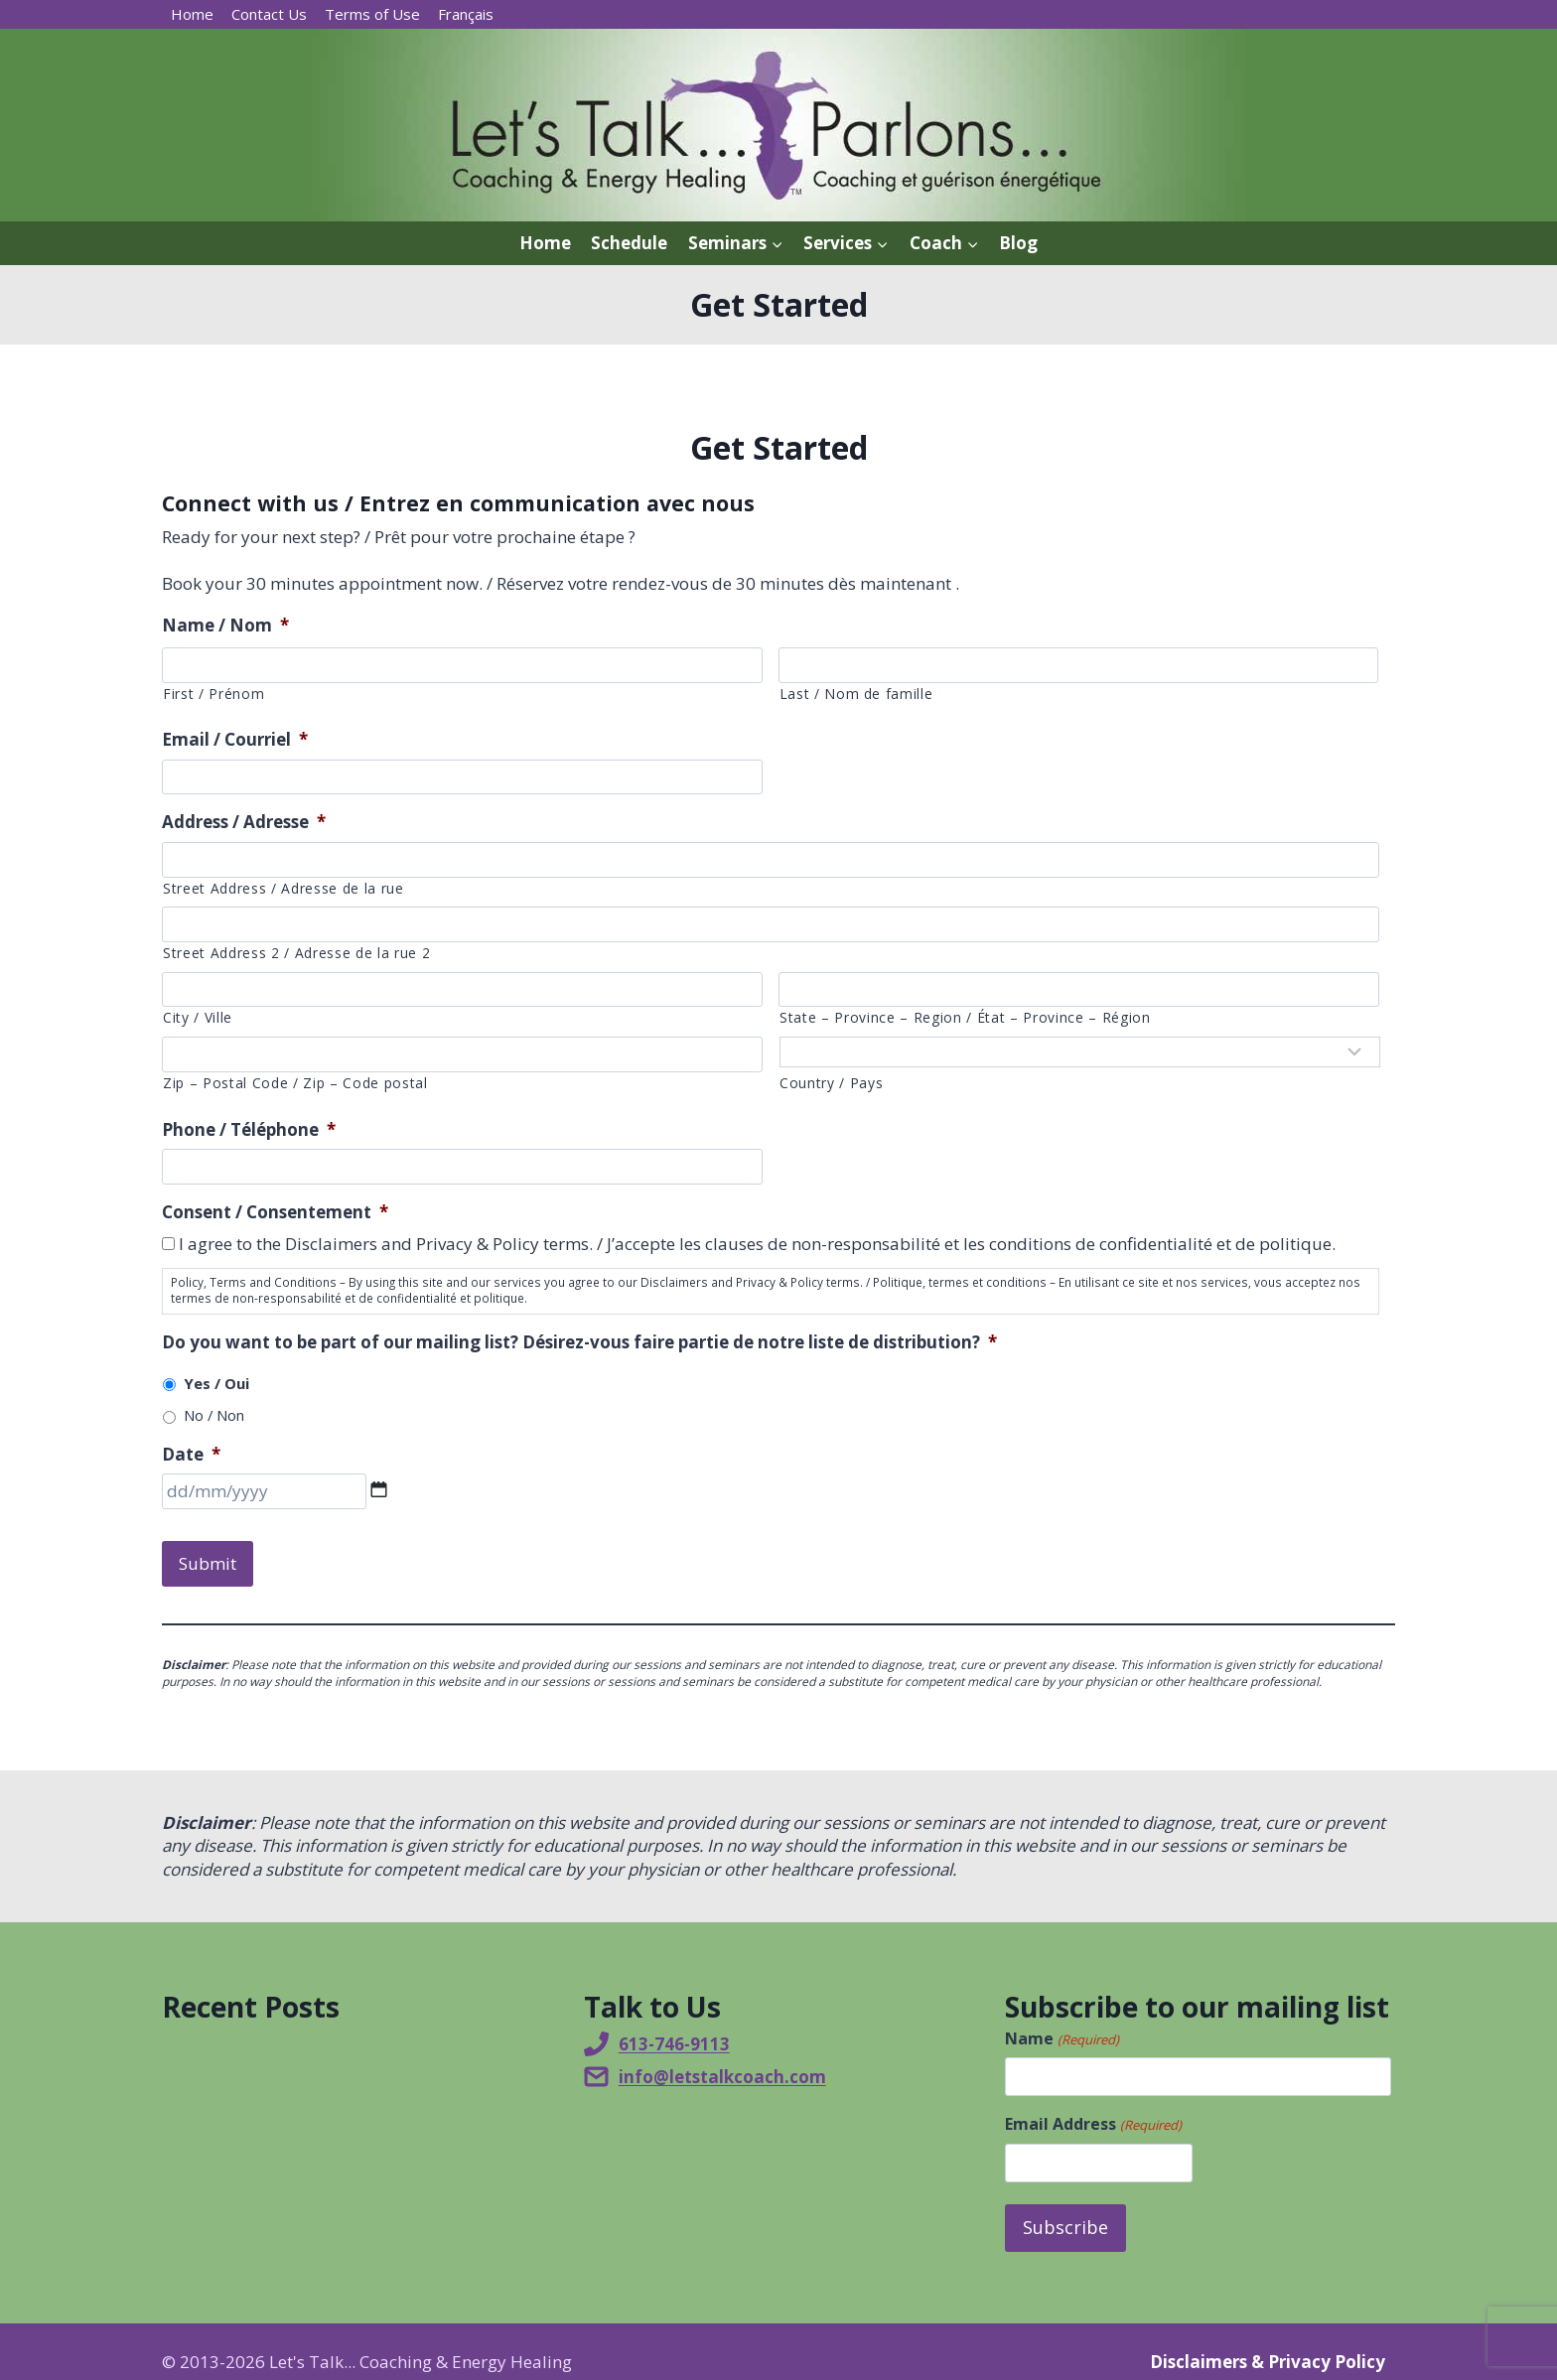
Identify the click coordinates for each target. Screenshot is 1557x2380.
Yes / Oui (216, 1383)
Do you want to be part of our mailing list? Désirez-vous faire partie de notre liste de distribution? (579, 1342)
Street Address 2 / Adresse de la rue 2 (296, 952)
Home (192, 14)
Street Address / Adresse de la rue (283, 888)
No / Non (214, 1415)
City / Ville (197, 1017)
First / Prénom (213, 693)
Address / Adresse (244, 822)
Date (191, 1455)
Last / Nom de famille (856, 693)
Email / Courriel (235, 740)
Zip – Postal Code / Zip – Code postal (295, 1082)
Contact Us (269, 14)
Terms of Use (372, 14)
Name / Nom (225, 625)
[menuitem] (465, 14)
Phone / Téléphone (249, 1130)
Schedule (629, 242)
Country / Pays (831, 1082)
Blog (1018, 242)
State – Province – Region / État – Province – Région (965, 1017)
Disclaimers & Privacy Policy (1267, 2340)
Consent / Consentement (275, 1212)
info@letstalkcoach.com (722, 2060)
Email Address (1093, 2109)
